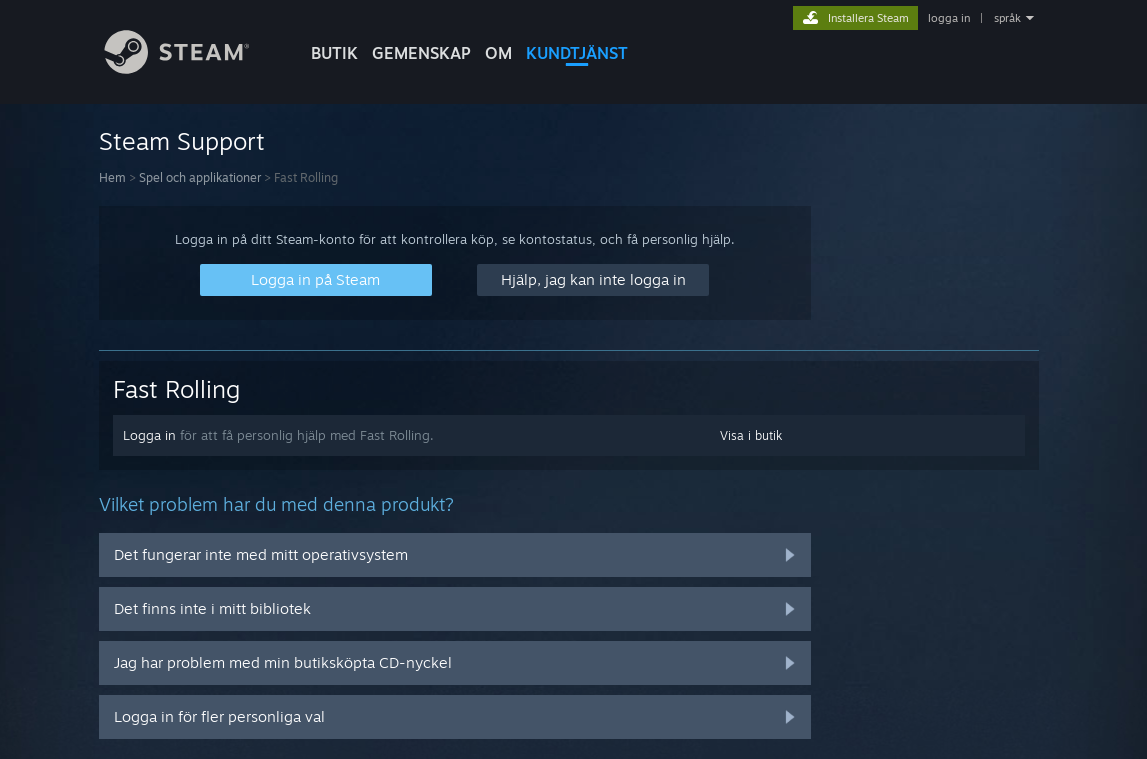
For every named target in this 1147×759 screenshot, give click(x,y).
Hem (112, 177)
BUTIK (334, 53)
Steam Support (182, 141)
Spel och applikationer (200, 177)
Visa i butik (751, 435)
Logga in (149, 435)
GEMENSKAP (421, 53)
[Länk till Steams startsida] (192, 68)
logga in (949, 18)
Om (498, 53)
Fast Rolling (176, 389)
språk (1007, 18)
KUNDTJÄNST (577, 53)
